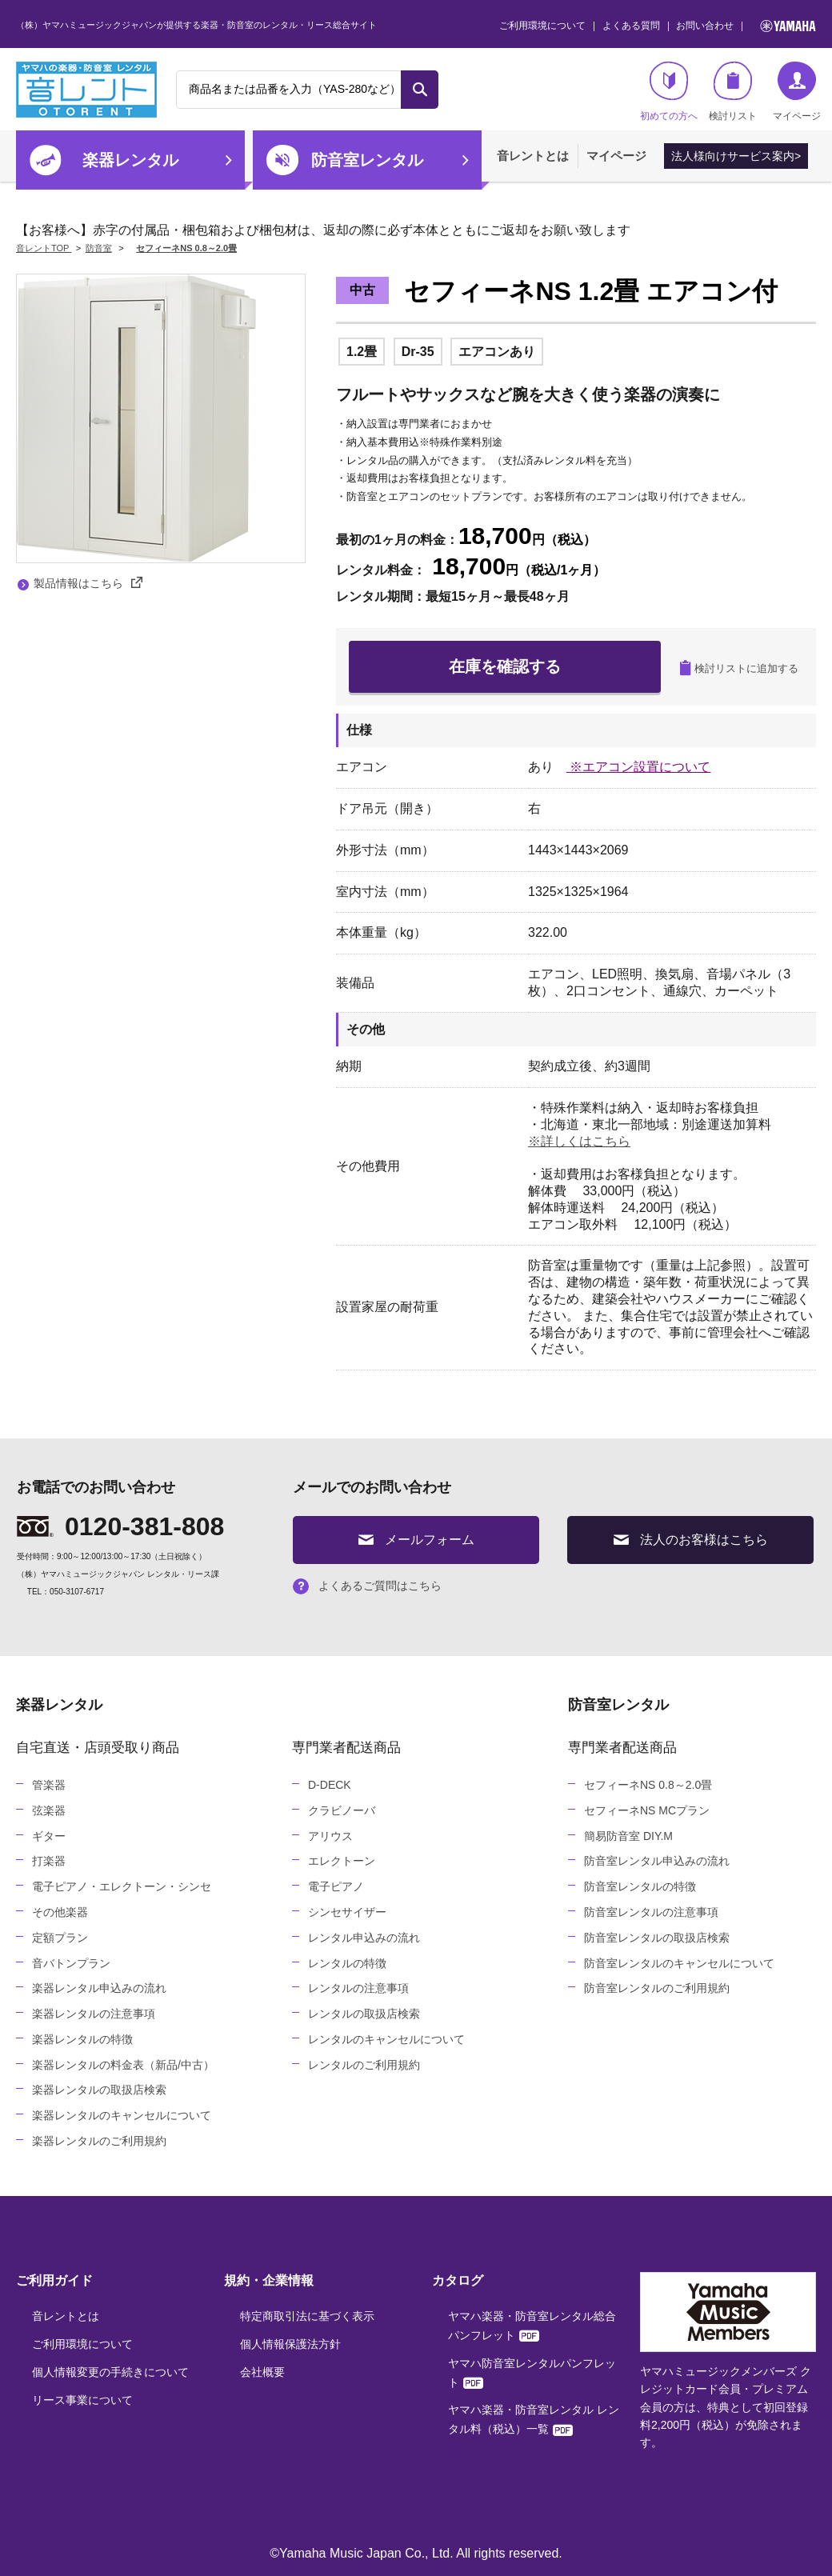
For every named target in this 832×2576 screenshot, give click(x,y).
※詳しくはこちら (579, 1141)
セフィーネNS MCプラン (647, 1810)
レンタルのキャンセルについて (386, 2039)
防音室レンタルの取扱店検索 (657, 1937)
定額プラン (60, 1937)
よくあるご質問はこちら (367, 1585)
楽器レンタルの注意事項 (93, 2013)
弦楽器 (49, 1810)
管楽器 (49, 1784)
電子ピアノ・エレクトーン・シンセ (121, 1886)
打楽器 (49, 1860)
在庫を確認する (505, 666)
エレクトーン (341, 1860)
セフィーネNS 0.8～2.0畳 (648, 1784)
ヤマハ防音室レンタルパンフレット (532, 2373)
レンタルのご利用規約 (364, 2064)
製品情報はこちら (88, 583)
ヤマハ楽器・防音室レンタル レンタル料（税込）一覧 (533, 2419)
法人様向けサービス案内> (736, 156)
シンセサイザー (347, 1912)
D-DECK (329, 1784)
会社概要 (262, 2372)
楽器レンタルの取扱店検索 (99, 2089)
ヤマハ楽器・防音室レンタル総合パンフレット (532, 2326)
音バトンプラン (71, 1963)
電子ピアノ (336, 1886)
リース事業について (82, 2400)
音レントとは (533, 155)
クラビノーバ (341, 1810)
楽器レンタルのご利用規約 (99, 2140)
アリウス (330, 1836)
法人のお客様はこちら (691, 1539)
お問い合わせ (705, 25)
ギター (49, 1836)
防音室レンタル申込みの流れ (657, 1860)
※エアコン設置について (638, 767)
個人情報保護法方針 (290, 2344)
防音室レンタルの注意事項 (651, 1912)
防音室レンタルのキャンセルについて (679, 1963)
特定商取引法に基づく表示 (307, 2316)
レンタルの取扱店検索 (364, 2013)
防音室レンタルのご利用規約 (657, 1988)
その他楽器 (60, 1912)
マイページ (616, 155)
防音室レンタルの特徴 (640, 1886)
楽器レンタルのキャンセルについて (121, 2115)
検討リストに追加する (739, 668)
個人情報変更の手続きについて (110, 2372)
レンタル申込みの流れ (364, 1937)
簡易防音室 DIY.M (628, 1836)
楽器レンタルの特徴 (82, 2039)
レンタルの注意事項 (358, 1988)
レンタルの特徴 (347, 1963)
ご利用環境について (542, 25)
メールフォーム (416, 1539)
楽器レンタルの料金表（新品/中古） (123, 2064)
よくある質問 (631, 25)
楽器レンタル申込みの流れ (99, 1988)
